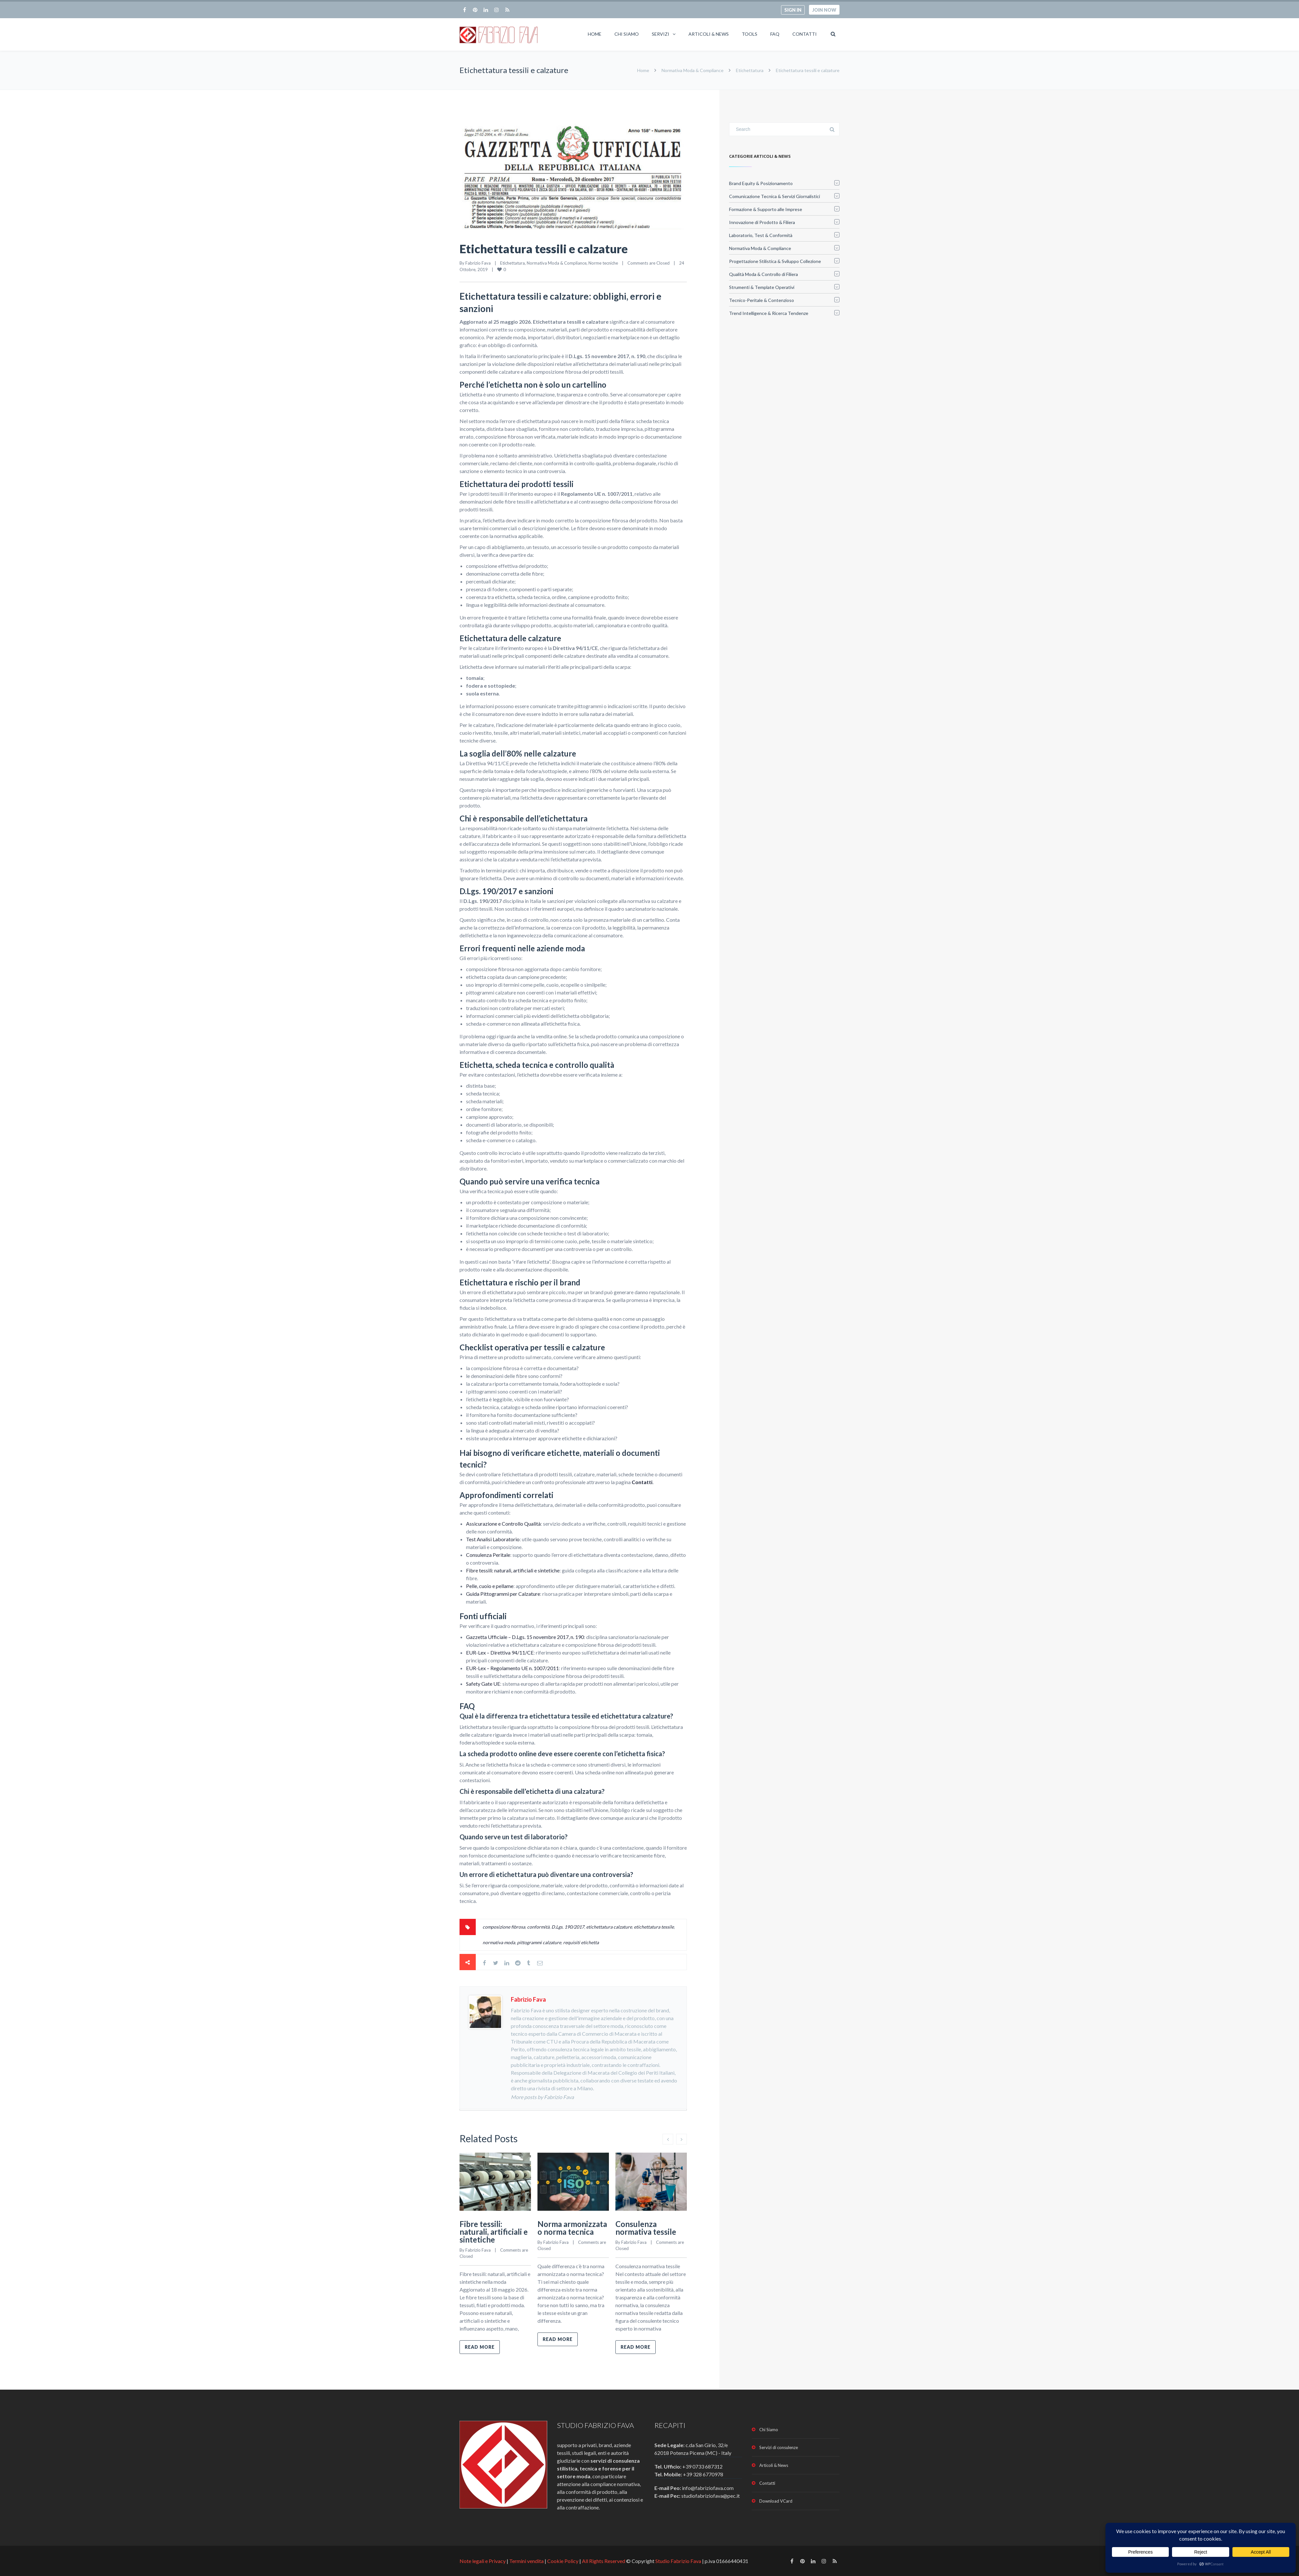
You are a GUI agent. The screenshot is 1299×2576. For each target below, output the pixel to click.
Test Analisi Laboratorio (493, 1539)
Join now (824, 10)
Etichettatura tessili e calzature (544, 249)
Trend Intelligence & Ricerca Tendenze (768, 313)
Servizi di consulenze (778, 2447)
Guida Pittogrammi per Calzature (503, 1594)
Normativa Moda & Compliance (693, 70)
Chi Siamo (626, 34)
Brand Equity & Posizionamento (761, 183)
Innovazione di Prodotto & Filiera (762, 222)
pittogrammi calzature (539, 1942)
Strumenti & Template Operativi (761, 287)
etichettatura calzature (609, 1927)
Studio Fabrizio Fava (678, 2561)
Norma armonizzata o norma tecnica (572, 2227)
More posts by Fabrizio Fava (542, 2097)
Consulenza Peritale (488, 1555)
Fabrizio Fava (478, 263)
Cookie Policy (562, 2561)
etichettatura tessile (654, 1927)
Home (594, 34)
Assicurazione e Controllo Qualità (503, 1523)
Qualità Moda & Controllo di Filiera (763, 274)
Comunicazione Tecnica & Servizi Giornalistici (774, 196)
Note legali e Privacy (483, 2561)
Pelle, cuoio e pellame (489, 1586)
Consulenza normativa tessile (645, 2227)
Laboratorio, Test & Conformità (760, 235)
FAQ (774, 34)
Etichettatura (749, 70)
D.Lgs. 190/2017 (567, 1927)
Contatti (804, 34)
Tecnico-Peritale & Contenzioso (761, 300)
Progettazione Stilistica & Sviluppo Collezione (775, 261)
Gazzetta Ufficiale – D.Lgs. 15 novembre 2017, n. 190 (525, 1637)
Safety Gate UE (483, 1684)
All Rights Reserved (603, 2561)
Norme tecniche (603, 263)
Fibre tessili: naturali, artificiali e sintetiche (513, 1570)
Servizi (660, 34)
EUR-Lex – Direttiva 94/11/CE (500, 1652)
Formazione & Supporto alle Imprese (765, 209)
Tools (749, 34)
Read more (480, 2347)
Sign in (792, 10)
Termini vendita (526, 2561)
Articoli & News (708, 34)
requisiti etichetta (581, 1942)
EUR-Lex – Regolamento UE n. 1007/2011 (512, 1668)
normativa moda (499, 1942)
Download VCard (775, 2501)
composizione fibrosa (504, 1927)
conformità (538, 1927)
